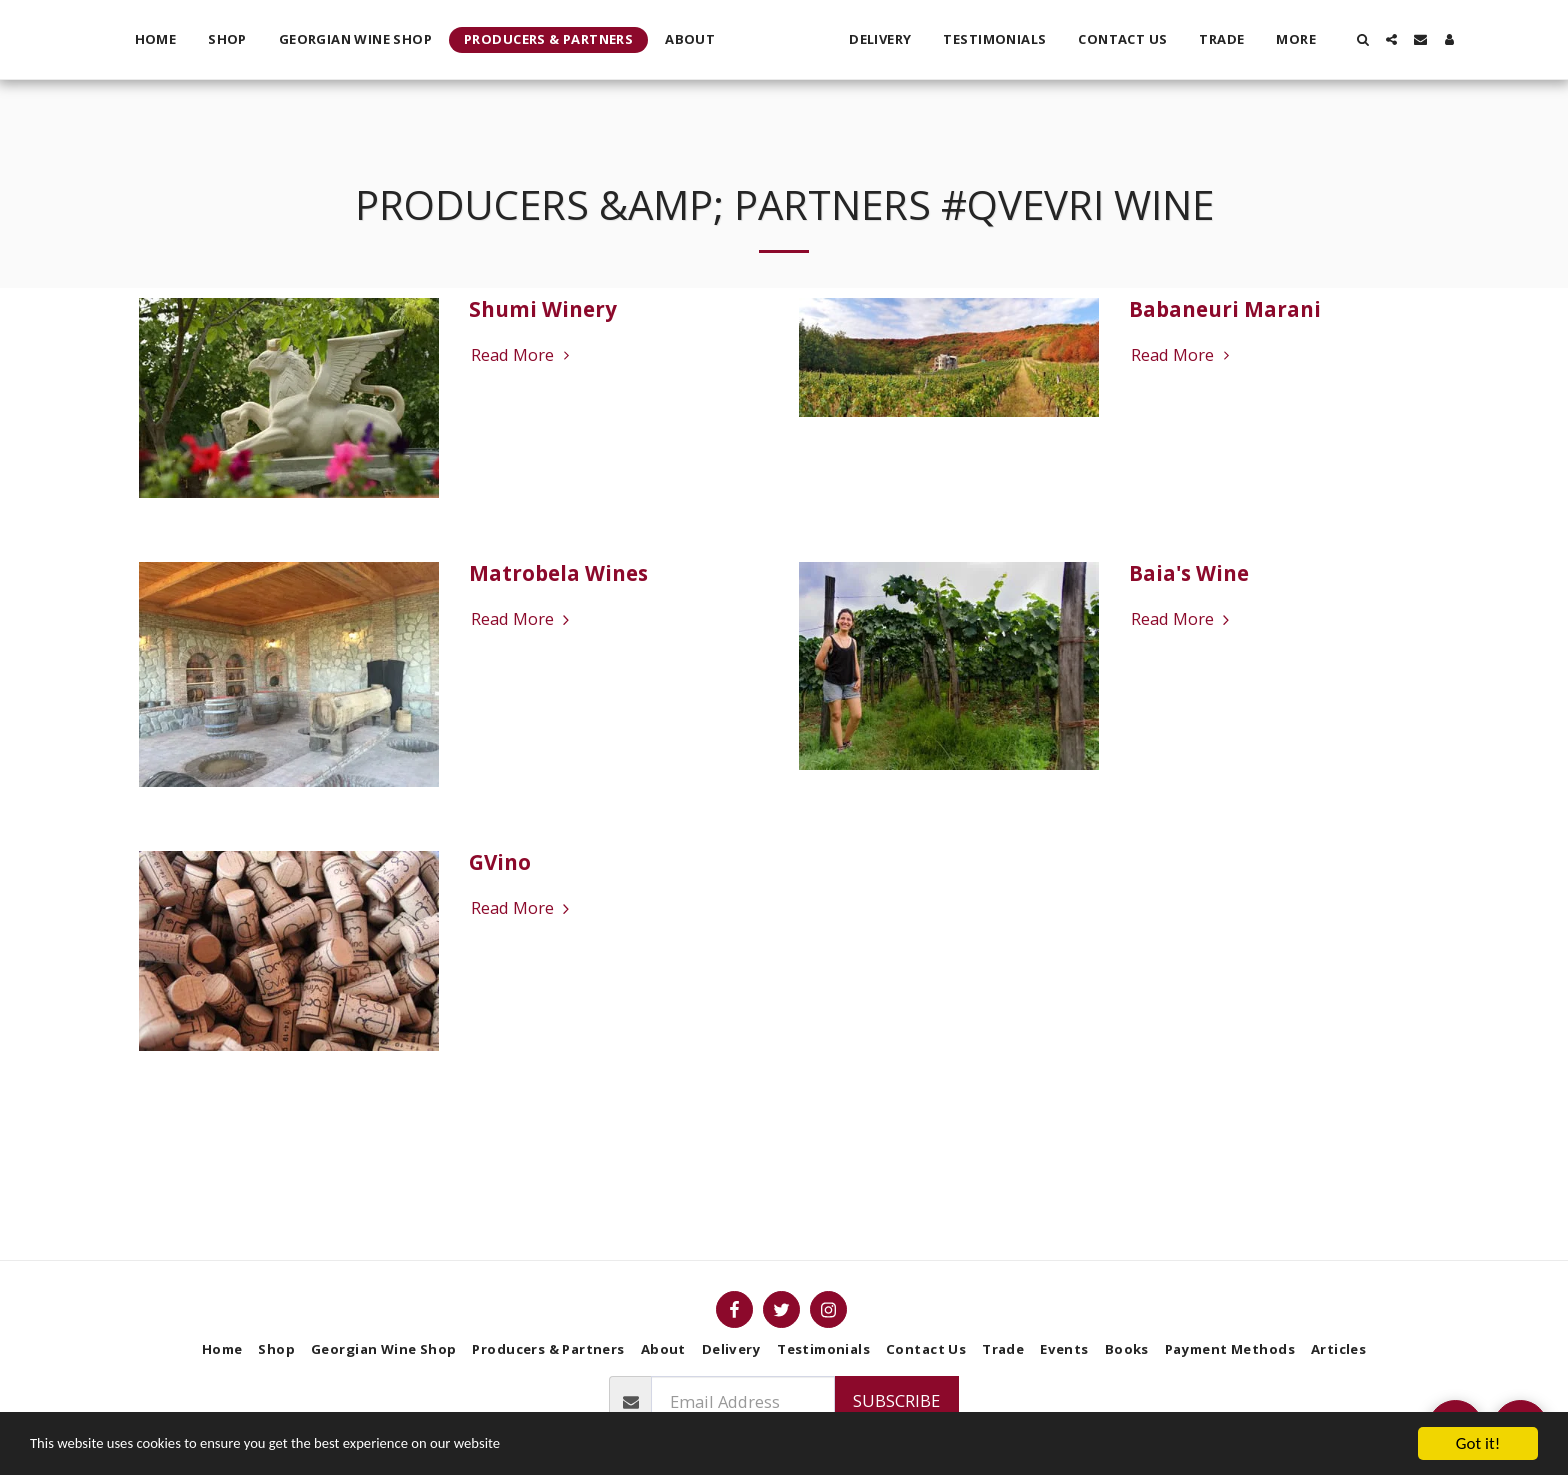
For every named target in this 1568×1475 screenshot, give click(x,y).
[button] (1402, 39)
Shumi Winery (543, 309)
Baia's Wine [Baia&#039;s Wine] (1189, 573)
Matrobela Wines (558, 573)
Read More (523, 355)
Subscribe (896, 1400)
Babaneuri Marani (1225, 309)
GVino (500, 862)
